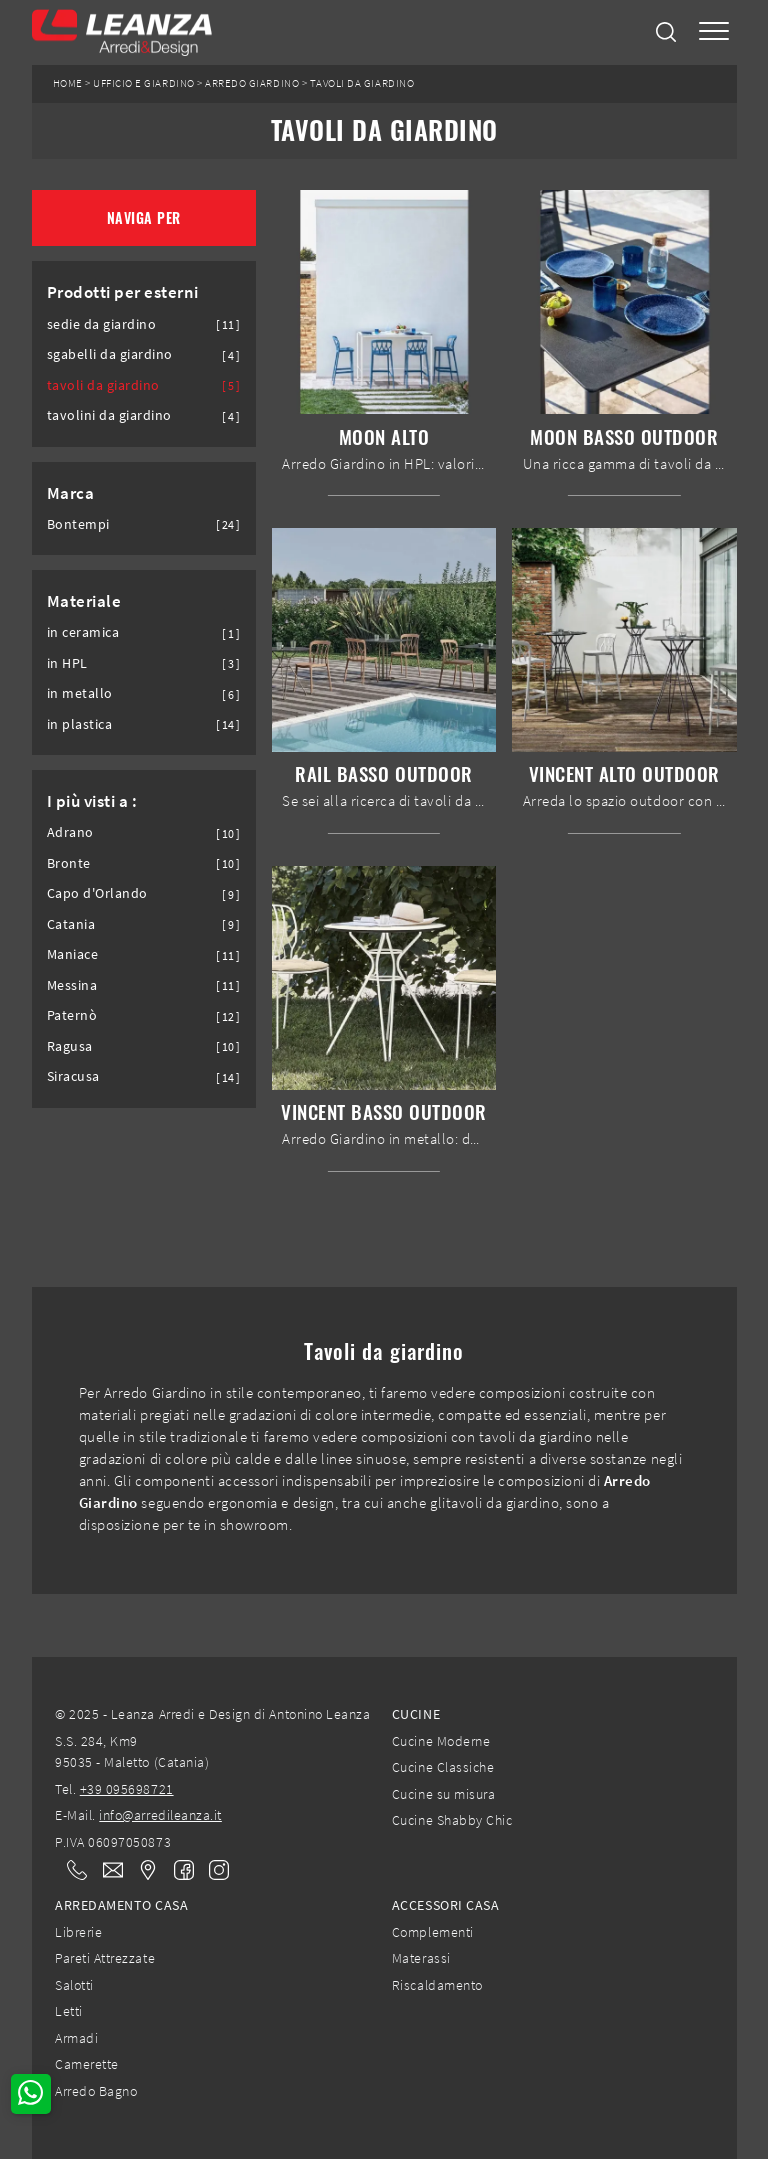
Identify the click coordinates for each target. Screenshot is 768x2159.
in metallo (80, 693)
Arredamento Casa (121, 1905)
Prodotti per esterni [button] (123, 292)
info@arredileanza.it (160, 1815)
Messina (72, 985)
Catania (71, 924)
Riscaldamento (437, 1985)
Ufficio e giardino (143, 83)
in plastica (80, 724)
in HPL (67, 663)
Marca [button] (71, 493)
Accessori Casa (445, 1905)
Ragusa (70, 1046)
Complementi (433, 1932)
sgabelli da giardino (110, 354)
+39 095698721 (127, 1789)
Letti (69, 2011)
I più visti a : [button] (92, 801)
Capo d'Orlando (97, 893)
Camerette (87, 2064)
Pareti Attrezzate (105, 1958)
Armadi (76, 2038)
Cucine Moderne (441, 1741)
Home (68, 83)
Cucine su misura (443, 1794)
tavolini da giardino (110, 415)
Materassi (421, 1958)
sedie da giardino (102, 324)
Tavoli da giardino (362, 83)
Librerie (78, 1932)
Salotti (74, 1985)
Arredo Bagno (96, 2091)
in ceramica (83, 632)
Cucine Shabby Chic (452, 1820)
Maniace (73, 954)
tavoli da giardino (103, 385)
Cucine (416, 1714)
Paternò (72, 1015)
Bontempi (78, 524)
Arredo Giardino (252, 83)
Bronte (69, 863)
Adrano (70, 832)
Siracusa (73, 1076)
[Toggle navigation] (714, 32)
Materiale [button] (84, 601)
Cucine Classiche (443, 1767)
